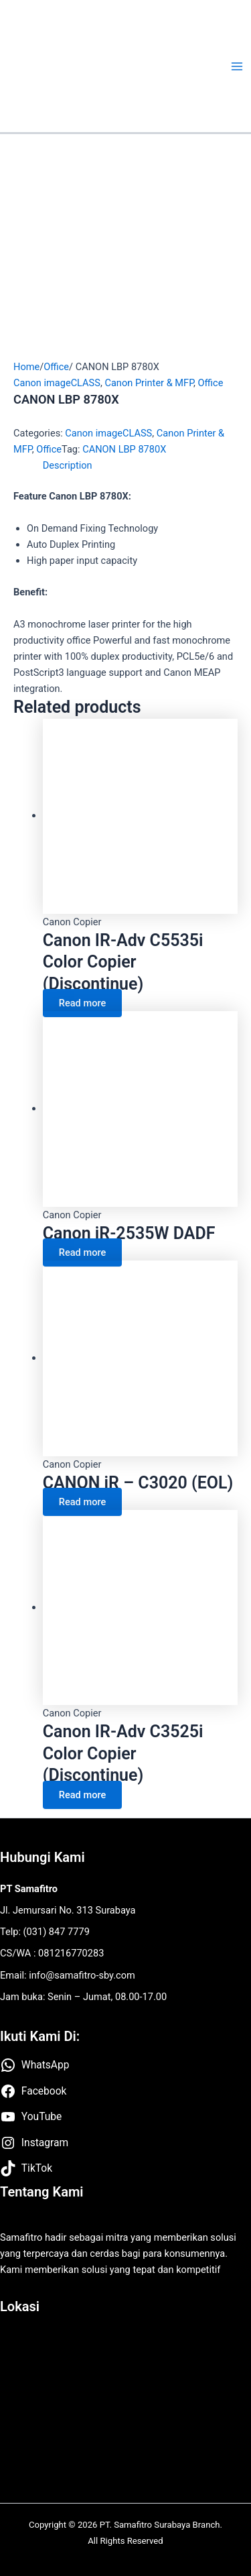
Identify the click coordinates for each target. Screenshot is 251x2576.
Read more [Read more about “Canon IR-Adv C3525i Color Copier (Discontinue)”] (82, 1795)
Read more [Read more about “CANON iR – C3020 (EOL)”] (82, 1502)
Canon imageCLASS (56, 383)
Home (26, 367)
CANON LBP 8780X (124, 449)
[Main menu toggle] (237, 66)
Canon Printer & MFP (148, 383)
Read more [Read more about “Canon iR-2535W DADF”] (82, 1252)
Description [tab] (67, 465)
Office (56, 367)
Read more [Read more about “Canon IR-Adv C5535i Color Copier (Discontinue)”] (82, 1003)
